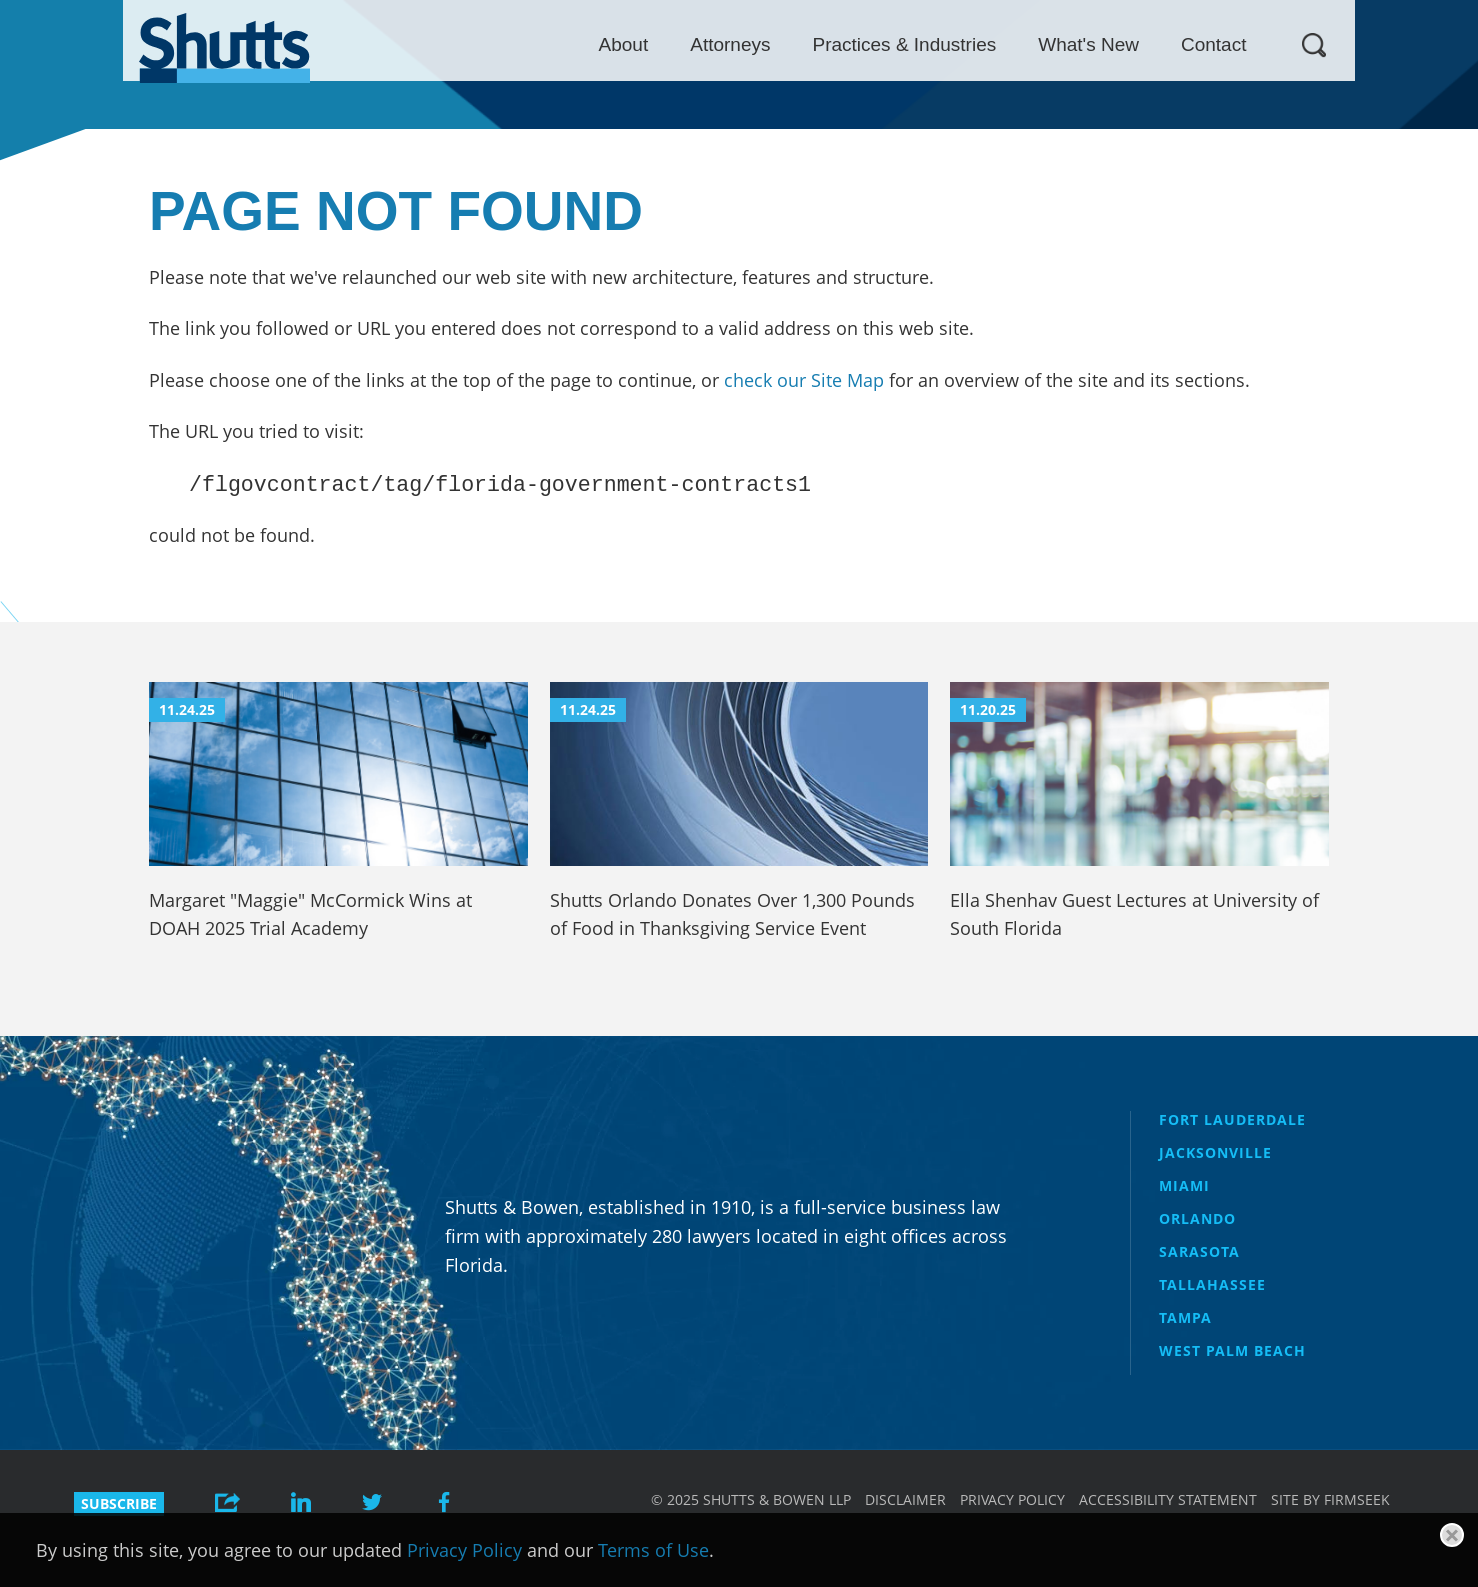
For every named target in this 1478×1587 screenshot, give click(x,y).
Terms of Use (653, 1550)
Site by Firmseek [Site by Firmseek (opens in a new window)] (1330, 1499)
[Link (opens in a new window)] (301, 1504)
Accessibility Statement (1168, 1499)
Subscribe (119, 1503)
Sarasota (1199, 1251)
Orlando (1197, 1218)
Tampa (1185, 1317)
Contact (1336, 44)
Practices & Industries (1027, 44)
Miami (1184, 1185)
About (746, 44)
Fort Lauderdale (1232, 1119)
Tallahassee (1212, 1284)
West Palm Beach (1232, 1350)
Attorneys (853, 44)
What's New (1211, 44)
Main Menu (724, 10)
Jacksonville (1215, 1152)
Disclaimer (905, 1499)
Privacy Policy (1012, 1499)
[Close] (1452, 1535)
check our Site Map (804, 380)
